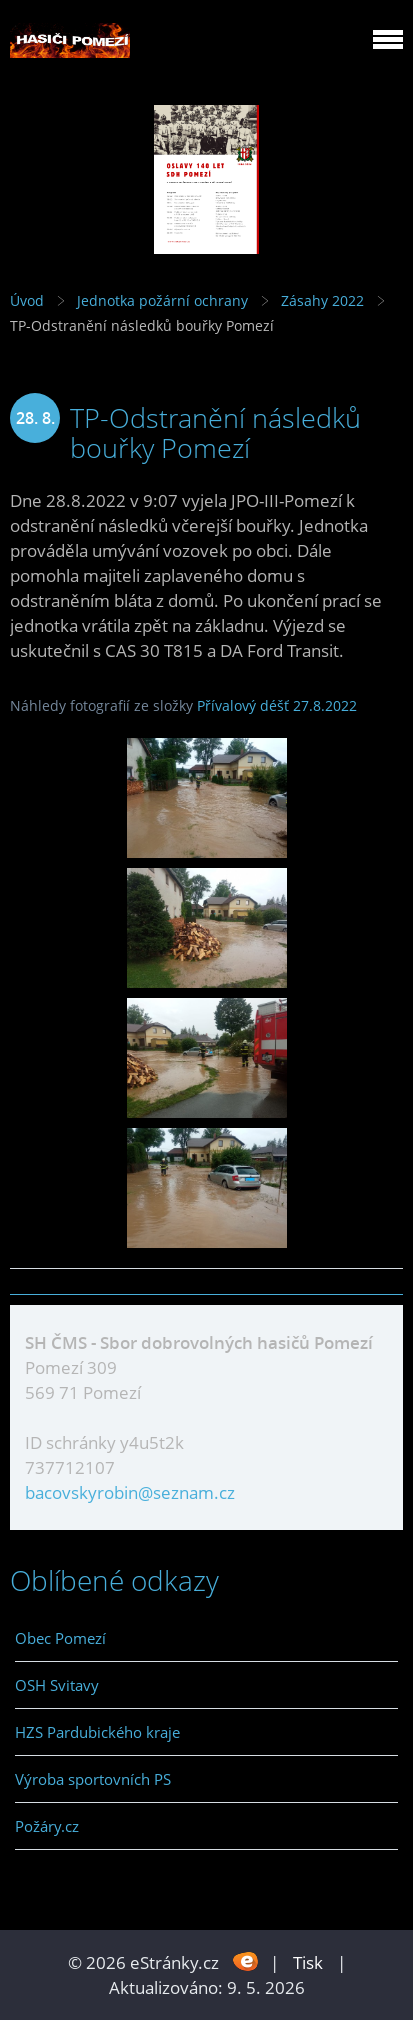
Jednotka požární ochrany (162, 300)
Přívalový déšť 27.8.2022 (277, 705)
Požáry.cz (47, 1826)
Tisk (308, 1962)
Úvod (27, 300)
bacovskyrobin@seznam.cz (130, 1492)
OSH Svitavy (57, 1685)
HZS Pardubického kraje (97, 1732)
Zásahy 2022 (322, 300)
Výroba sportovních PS (93, 1779)
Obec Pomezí (60, 1638)
